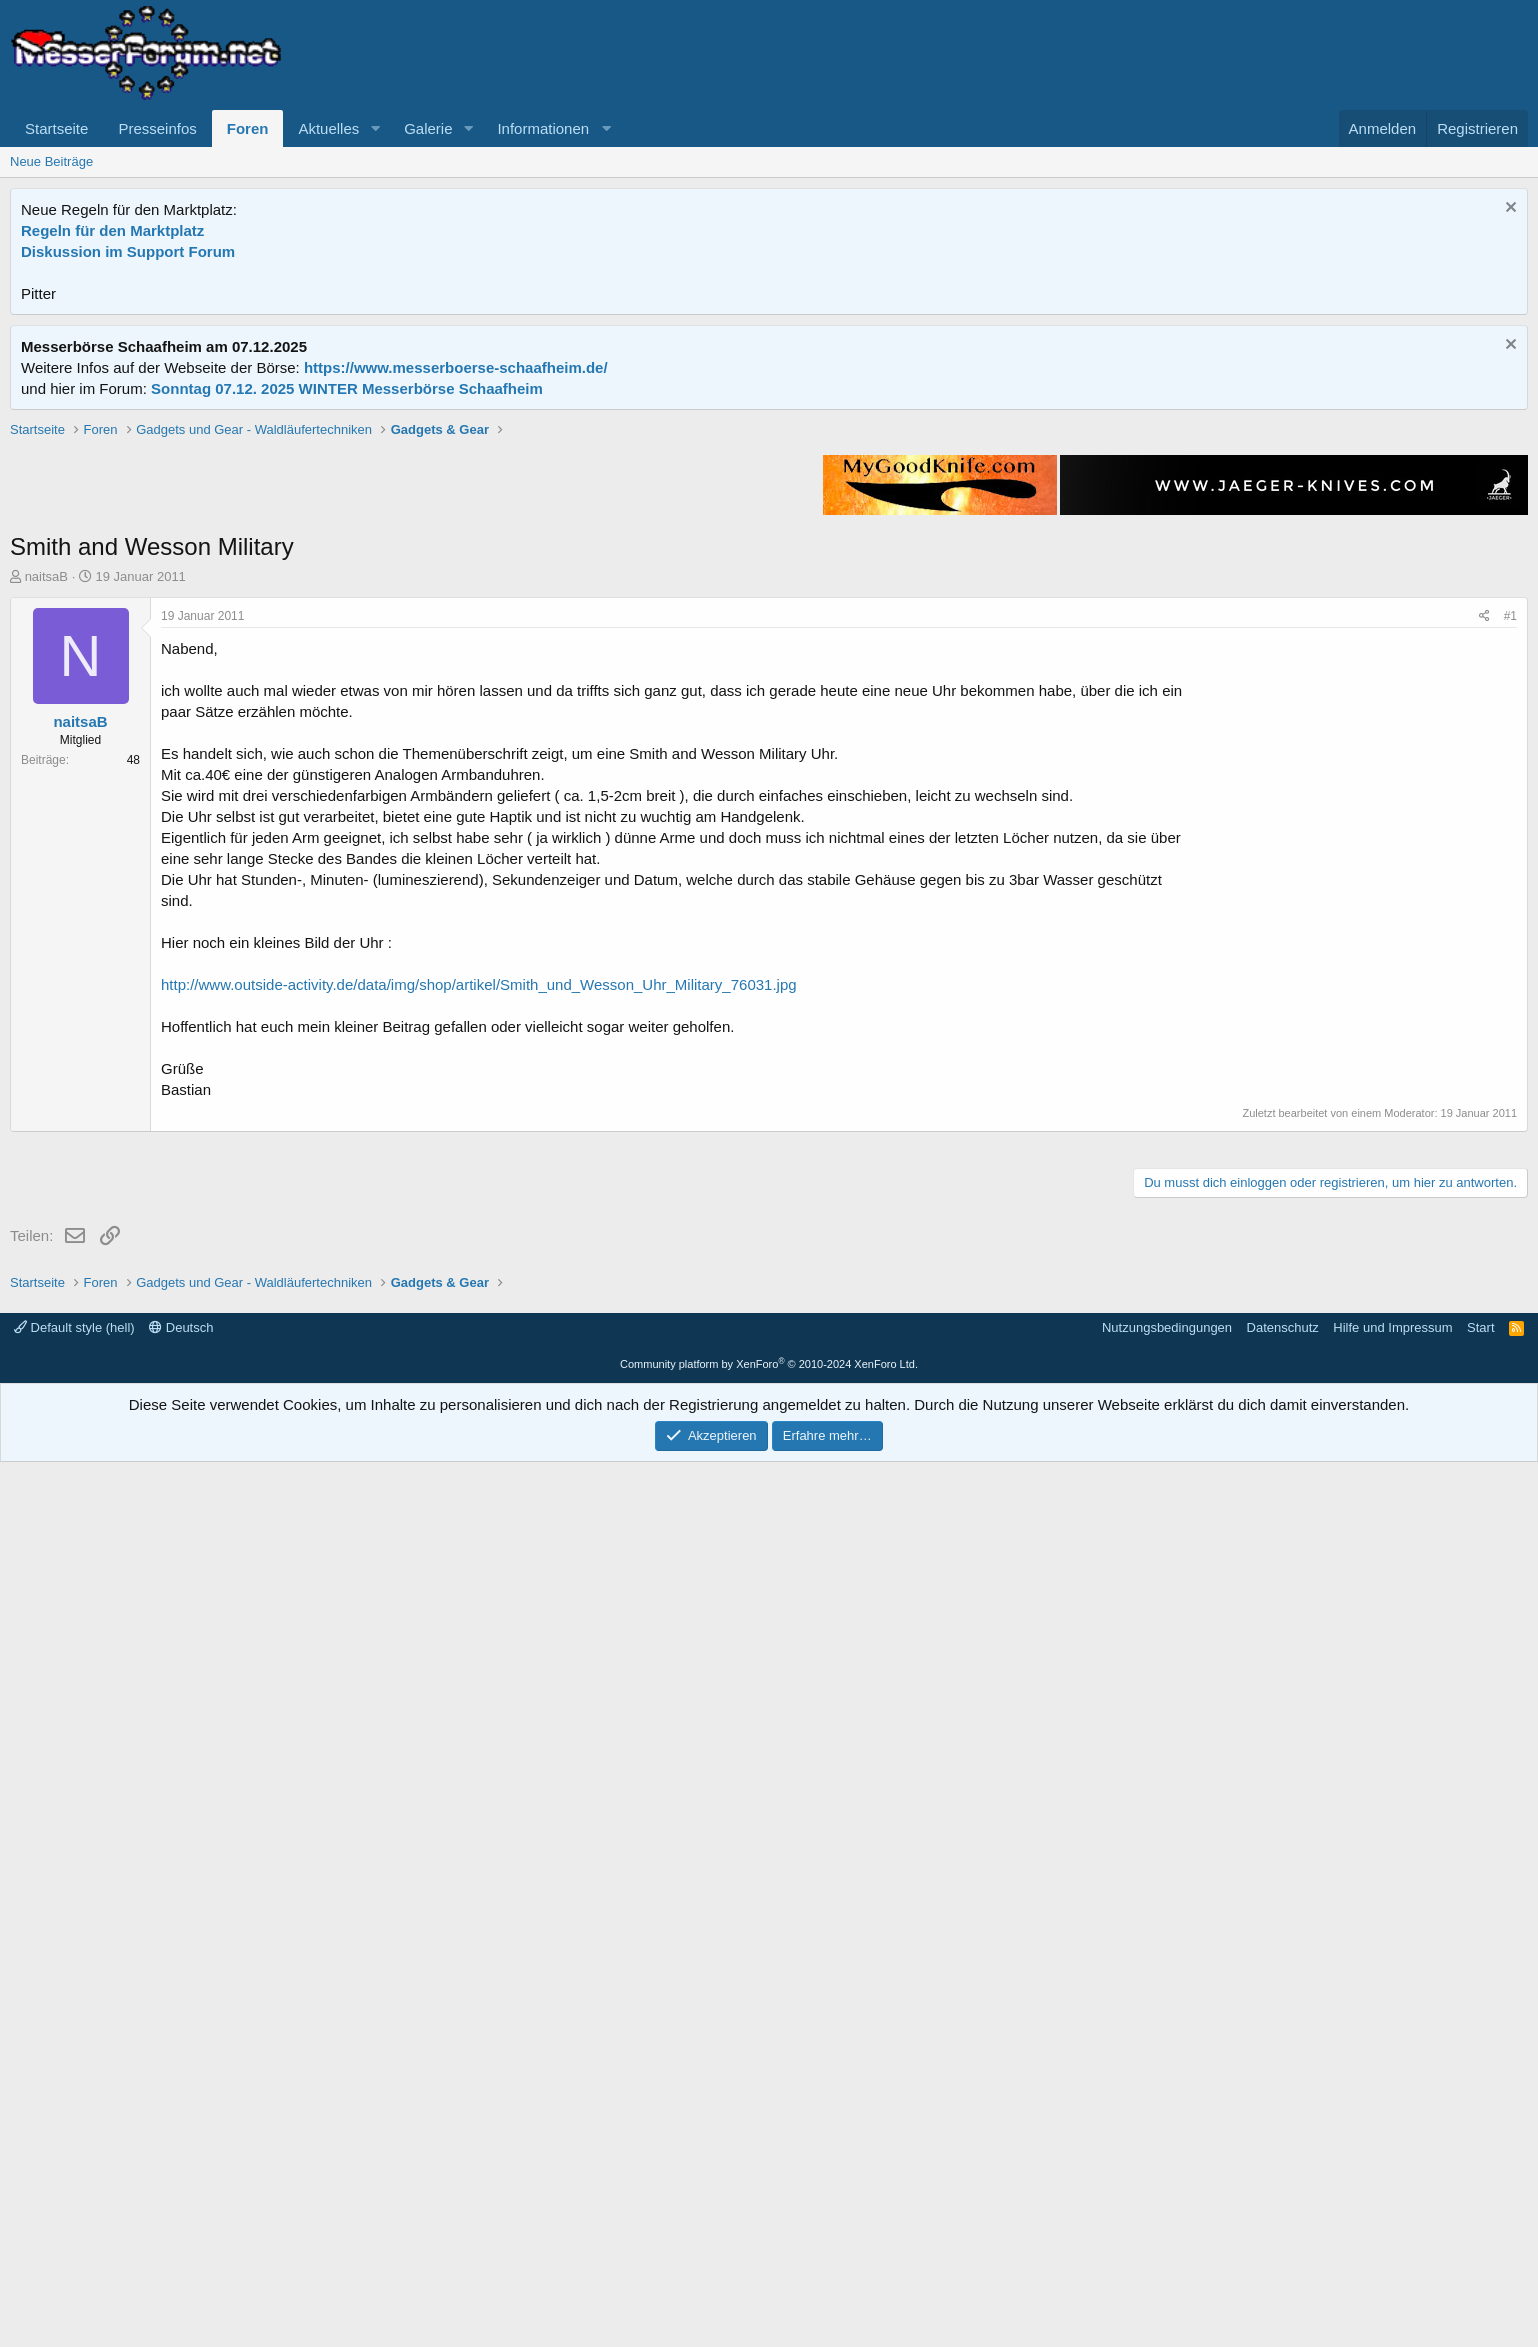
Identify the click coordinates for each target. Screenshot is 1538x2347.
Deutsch (181, 2212)
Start (1480, 2212)
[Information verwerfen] (1508, 209)
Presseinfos (157, 128)
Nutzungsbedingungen (1167, 2212)
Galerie (428, 128)
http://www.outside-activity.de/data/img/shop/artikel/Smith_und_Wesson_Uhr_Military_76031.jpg (479, 1269)
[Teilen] (1484, 901)
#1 (1510, 901)
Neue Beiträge (51, 161)
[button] (375, 128)
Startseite (56, 128)
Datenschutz (1283, 2212)
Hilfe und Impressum (1392, 2212)
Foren (248, 128)
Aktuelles (328, 128)
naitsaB (46, 861)
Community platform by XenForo (769, 2249)
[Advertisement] (769, 560)
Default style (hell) (74, 2212)
